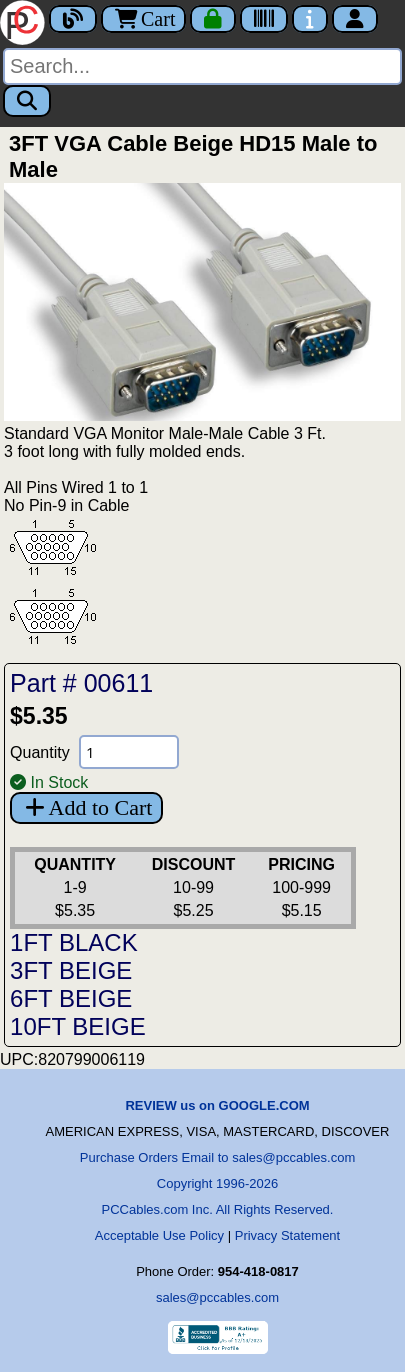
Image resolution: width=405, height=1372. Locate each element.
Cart (143, 19)
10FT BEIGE (78, 1026)
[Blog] (73, 19)
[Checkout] (213, 19)
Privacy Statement (288, 1235)
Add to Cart (86, 807)
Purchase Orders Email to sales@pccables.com (217, 1157)
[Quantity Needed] (129, 752)
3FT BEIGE (71, 970)
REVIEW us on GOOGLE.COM (217, 1105)
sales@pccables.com (217, 1297)
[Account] (355, 19)
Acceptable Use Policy (159, 1235)
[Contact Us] (310, 19)
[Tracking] (264, 19)
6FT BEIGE (71, 998)
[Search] (202, 66)
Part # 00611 (81, 683)
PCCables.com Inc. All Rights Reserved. (218, 1209)
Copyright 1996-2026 (217, 1183)
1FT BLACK (74, 942)
